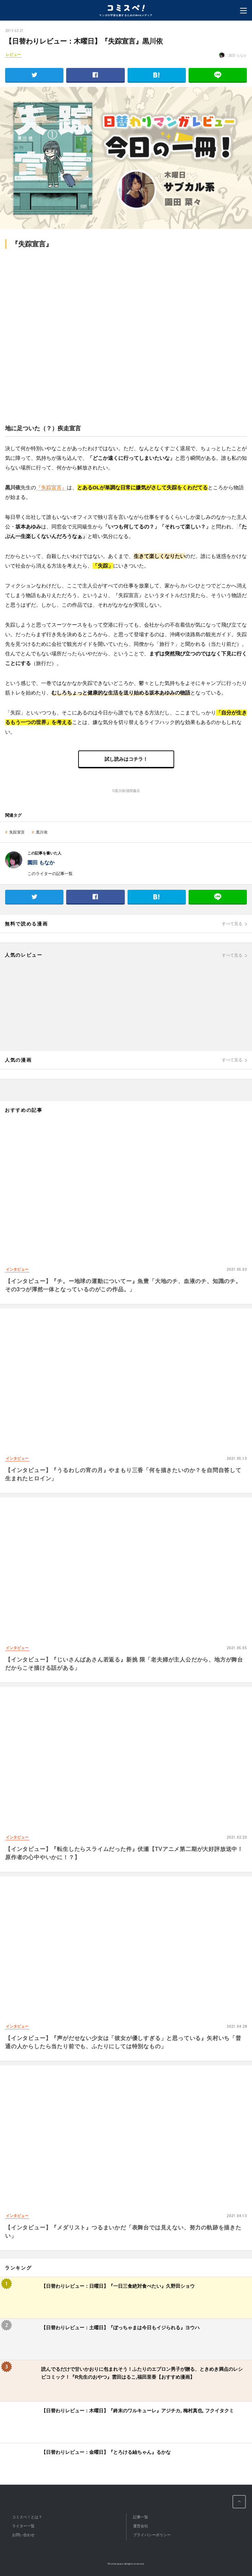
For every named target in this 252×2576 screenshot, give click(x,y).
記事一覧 (140, 2517)
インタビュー (17, 1269)
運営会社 (140, 2526)
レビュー (13, 55)
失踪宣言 (17, 832)
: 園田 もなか (233, 55)
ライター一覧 (23, 2526)
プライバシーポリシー (152, 2535)
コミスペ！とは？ (27, 2517)
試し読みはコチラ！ (126, 759)
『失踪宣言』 (51, 487)
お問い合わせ (23, 2535)
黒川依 (42, 832)
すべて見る (232, 923)
